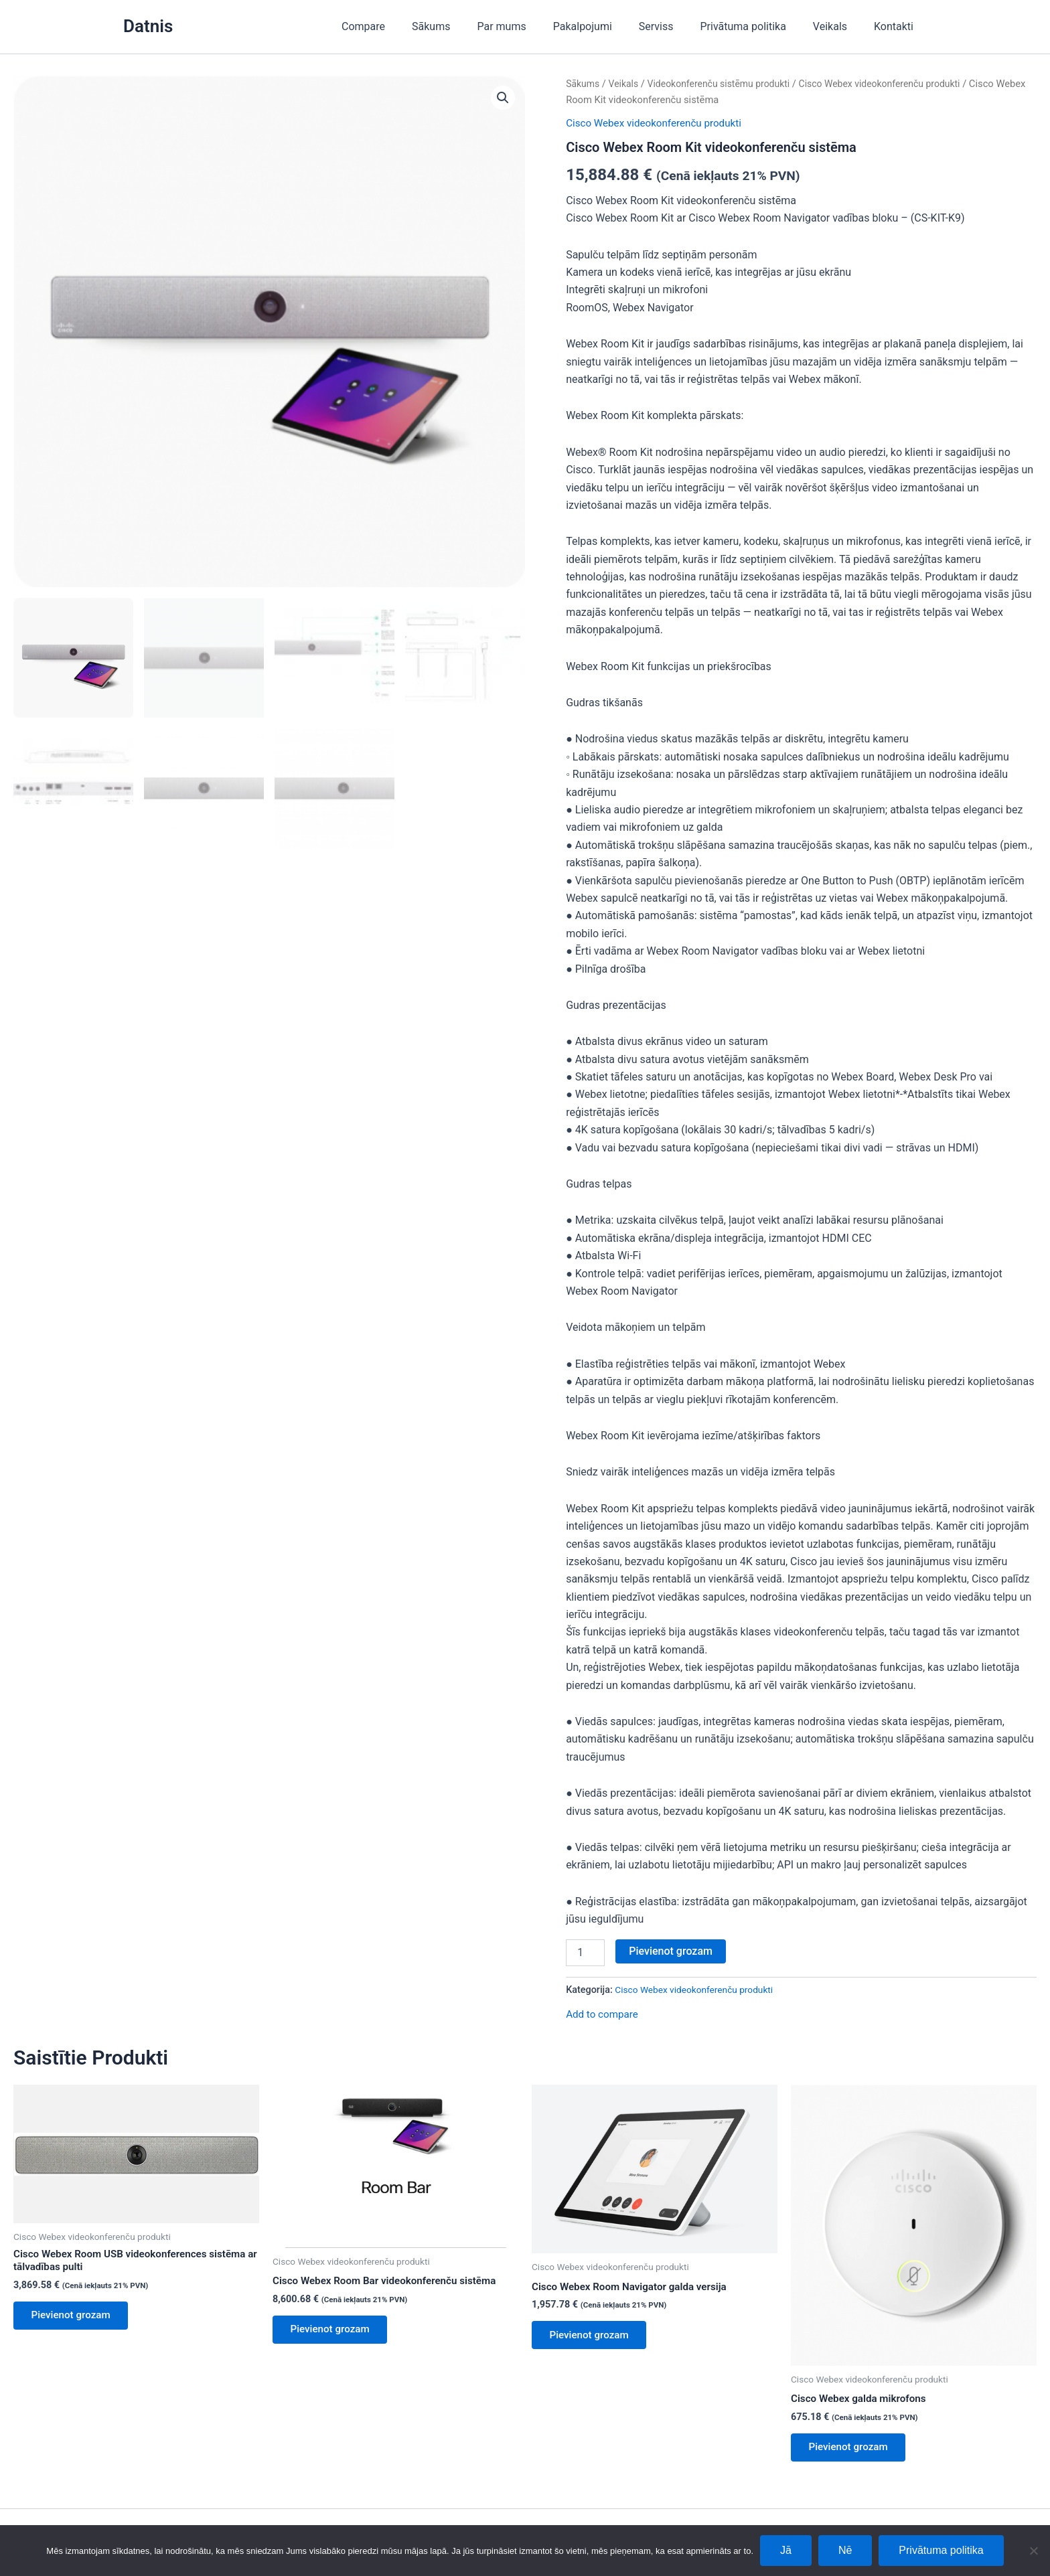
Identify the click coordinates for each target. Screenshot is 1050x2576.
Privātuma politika (757, 26)
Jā (786, 2550)
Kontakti (896, 26)
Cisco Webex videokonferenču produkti (895, 84)
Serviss (675, 26)
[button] (502, 98)
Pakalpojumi (606, 26)
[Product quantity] (585, 1952)
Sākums (466, 26)
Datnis (148, 26)
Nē (845, 2550)
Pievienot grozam (670, 1950)
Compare (403, 26)
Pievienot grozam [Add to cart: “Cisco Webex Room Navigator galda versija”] (593, 2337)
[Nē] (1033, 2550)
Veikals (838, 26)
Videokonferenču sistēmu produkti (726, 84)
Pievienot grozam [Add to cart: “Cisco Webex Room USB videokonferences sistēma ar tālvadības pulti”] (75, 2319)
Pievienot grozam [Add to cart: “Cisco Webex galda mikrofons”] (853, 2449)
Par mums (530, 26)
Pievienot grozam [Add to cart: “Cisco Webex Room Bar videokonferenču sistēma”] (334, 2332)
